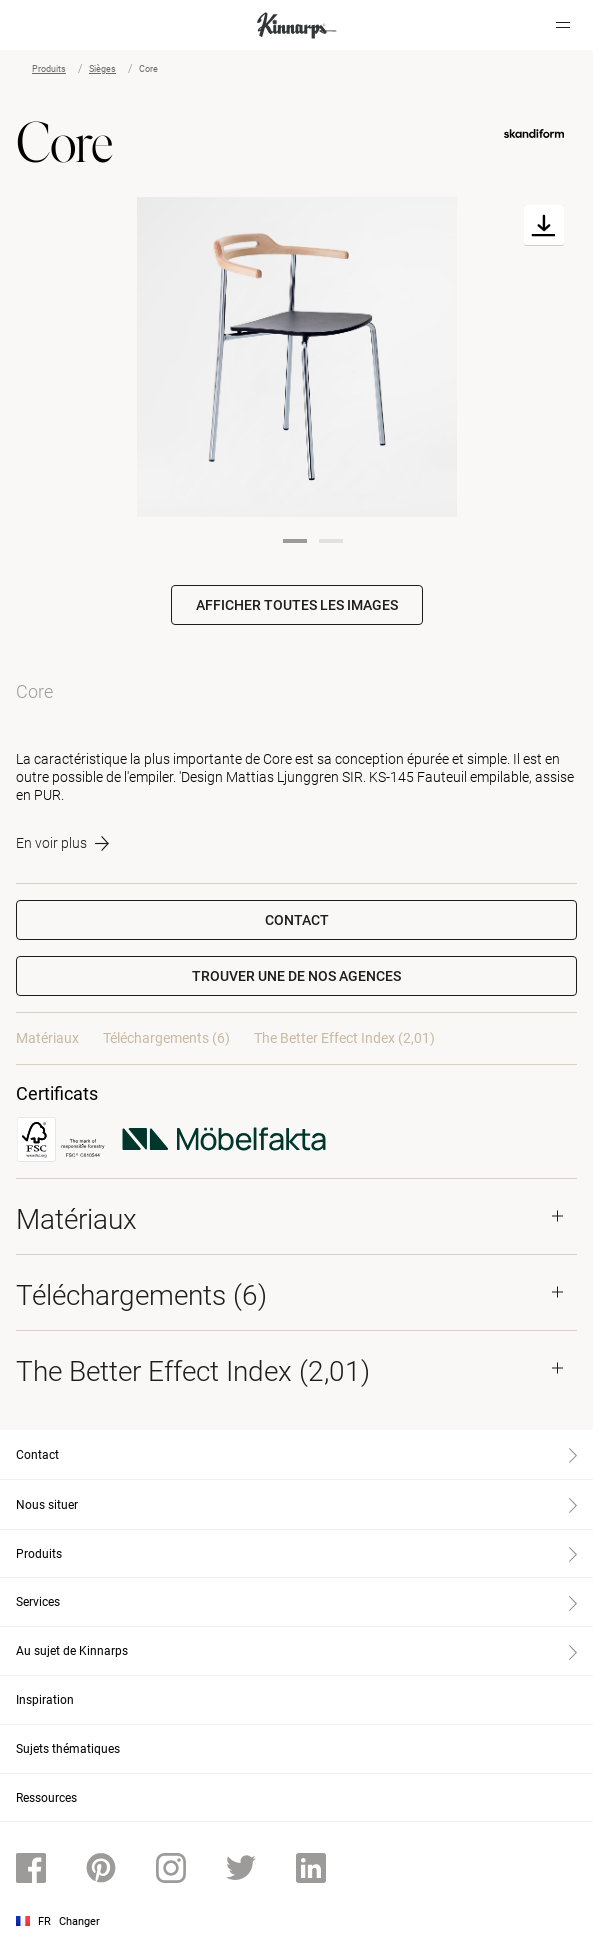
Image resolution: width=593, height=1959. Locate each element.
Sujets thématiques (68, 1749)
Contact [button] (297, 920)
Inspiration (45, 1700)
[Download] (544, 225)
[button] (296, 976)
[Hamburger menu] (563, 25)
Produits (49, 69)
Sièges (102, 69)
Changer (79, 1921)
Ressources (46, 1798)
